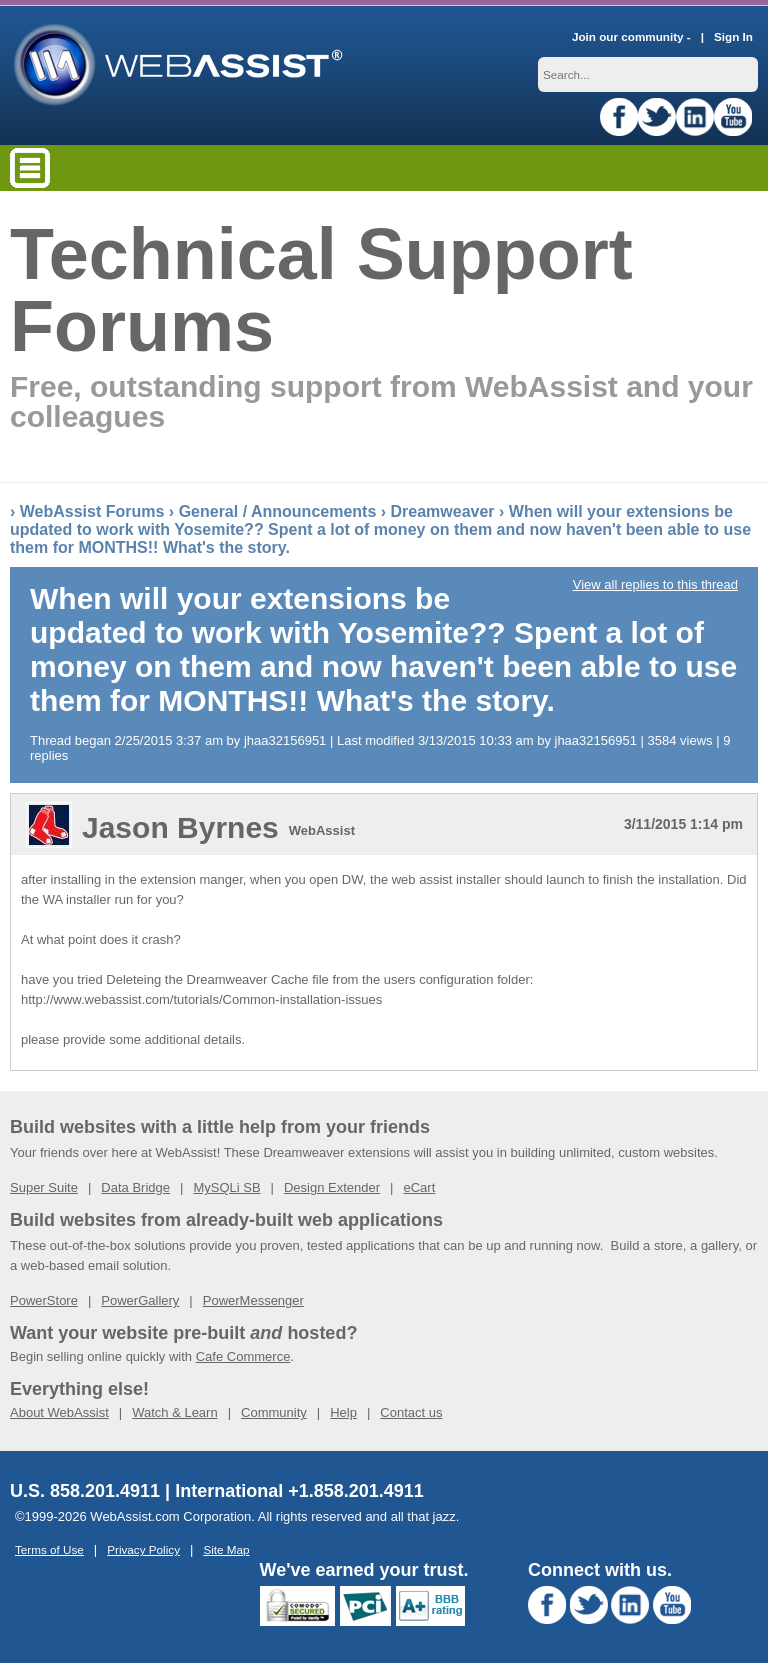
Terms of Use (49, 1543)
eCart (419, 1181)
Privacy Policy (143, 1543)
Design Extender (332, 1181)
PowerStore (44, 1294)
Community (274, 1406)
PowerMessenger (253, 1294)
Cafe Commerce (243, 1350)
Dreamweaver (443, 505)
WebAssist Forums (92, 505)
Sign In (733, 30)
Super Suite (44, 1181)
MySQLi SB (226, 1181)
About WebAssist (59, 1406)
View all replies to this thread (655, 578)
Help (343, 1406)
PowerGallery (140, 1294)
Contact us (411, 1406)
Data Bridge (135, 1181)
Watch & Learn (175, 1406)
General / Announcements (278, 505)
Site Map (226, 1543)
